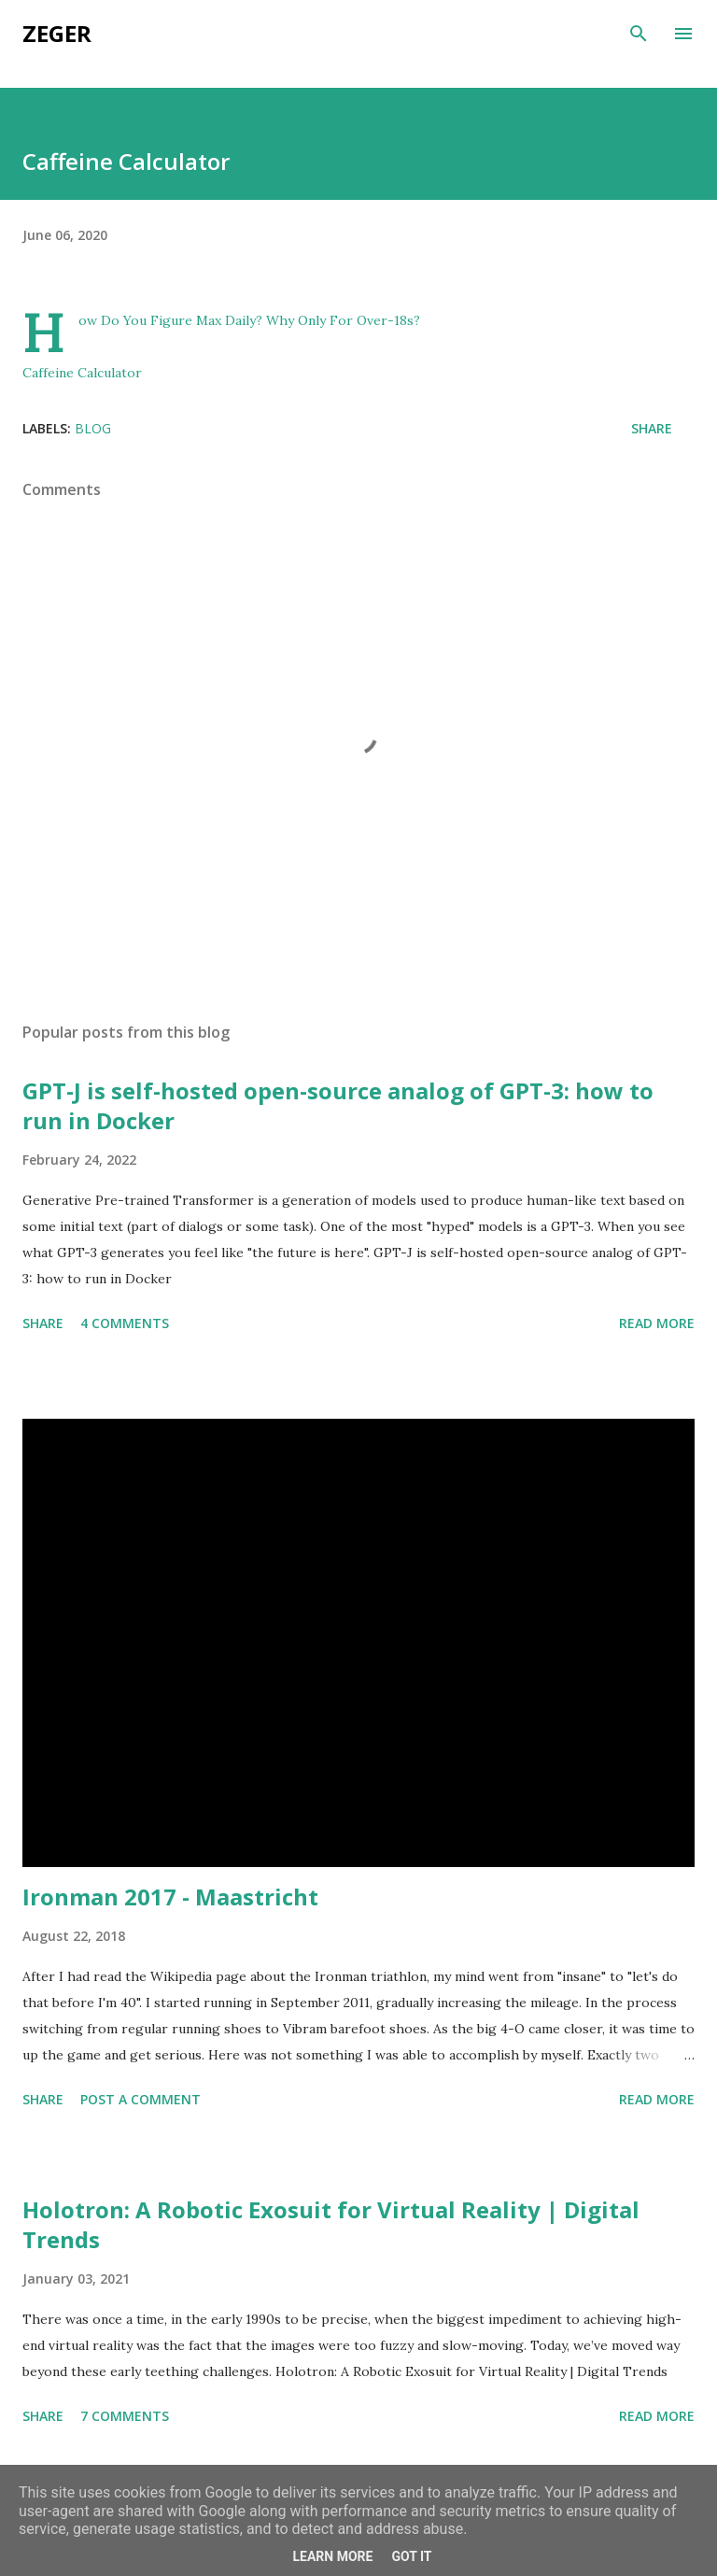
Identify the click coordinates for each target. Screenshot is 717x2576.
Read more (657, 1323)
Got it (411, 2556)
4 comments (124, 1323)
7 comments (124, 2416)
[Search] (638, 33)
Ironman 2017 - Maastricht (170, 1896)
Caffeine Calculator (82, 372)
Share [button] (651, 428)
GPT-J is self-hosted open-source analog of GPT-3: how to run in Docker (338, 1105)
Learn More (332, 2556)
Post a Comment (140, 2099)
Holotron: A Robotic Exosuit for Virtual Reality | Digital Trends (331, 2224)
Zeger (56, 33)
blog (93, 428)
